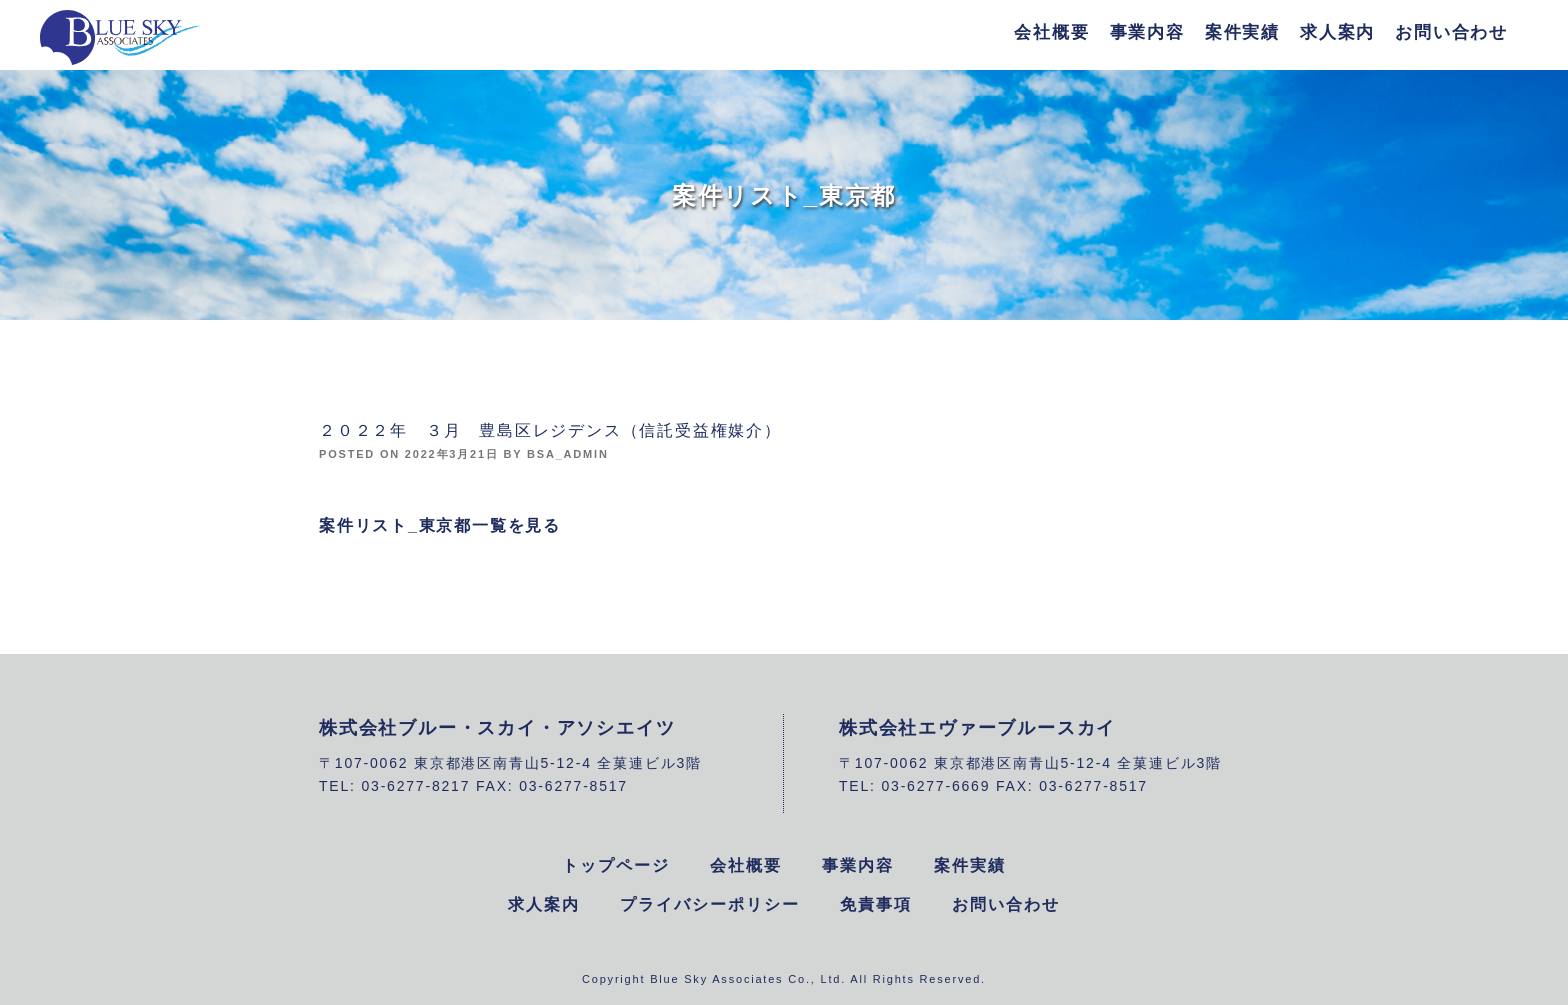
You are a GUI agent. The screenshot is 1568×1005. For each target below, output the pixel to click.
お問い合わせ (1451, 32)
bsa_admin (568, 454)
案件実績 (1242, 32)
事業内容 (1147, 32)
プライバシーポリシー (710, 904)
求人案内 (1337, 32)
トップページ (616, 865)
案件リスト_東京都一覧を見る (440, 525)
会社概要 (1051, 32)
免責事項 (876, 904)
